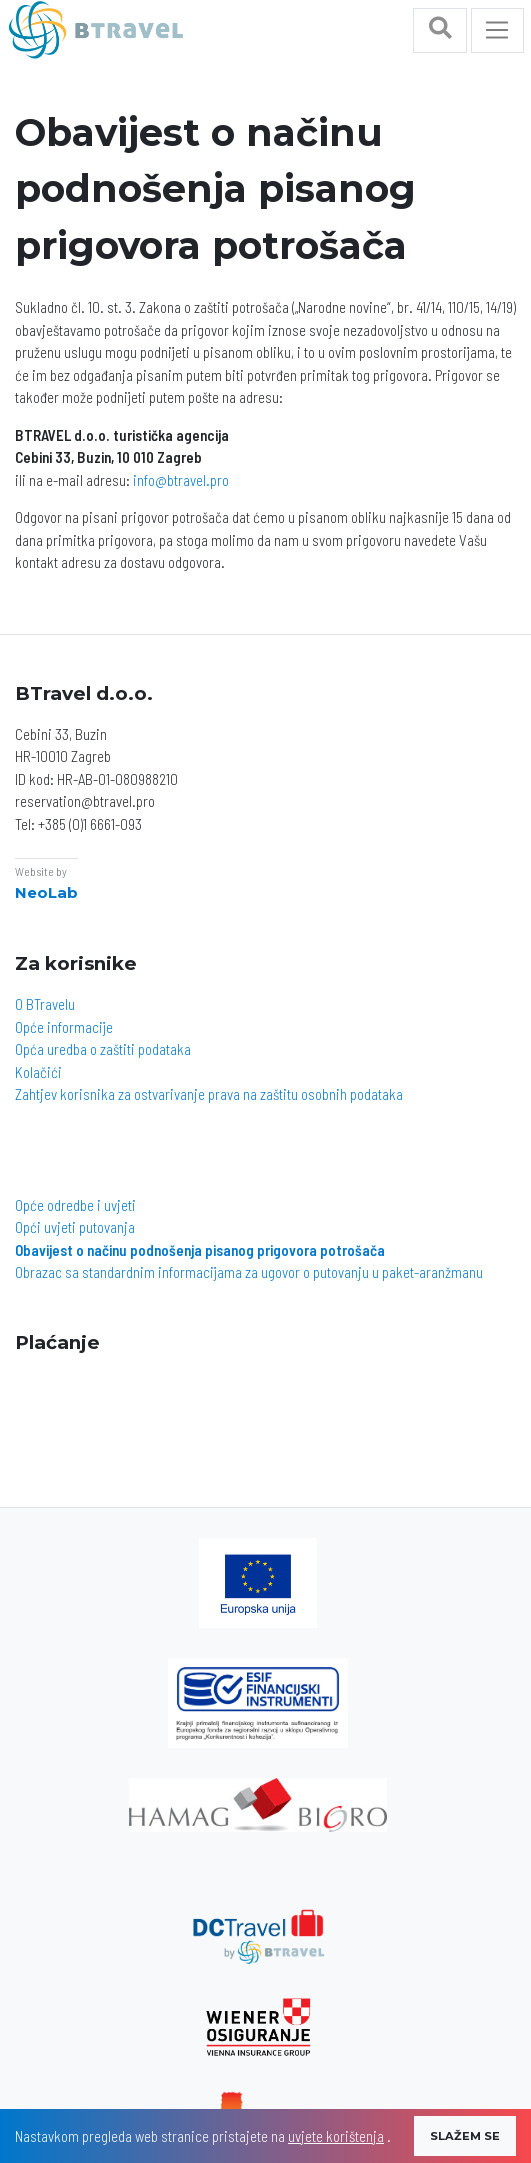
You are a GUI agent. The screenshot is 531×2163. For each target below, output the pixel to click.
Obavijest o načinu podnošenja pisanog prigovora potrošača (200, 1250)
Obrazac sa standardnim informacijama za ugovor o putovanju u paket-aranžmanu (249, 1272)
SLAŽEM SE (465, 2136)
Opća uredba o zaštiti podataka (103, 1049)
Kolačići (38, 1072)
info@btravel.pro (181, 480)
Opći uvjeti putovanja (75, 1227)
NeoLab (46, 892)
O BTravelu (45, 1004)
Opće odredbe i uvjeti (75, 1205)
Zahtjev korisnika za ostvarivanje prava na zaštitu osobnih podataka (209, 1094)
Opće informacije (64, 1027)
